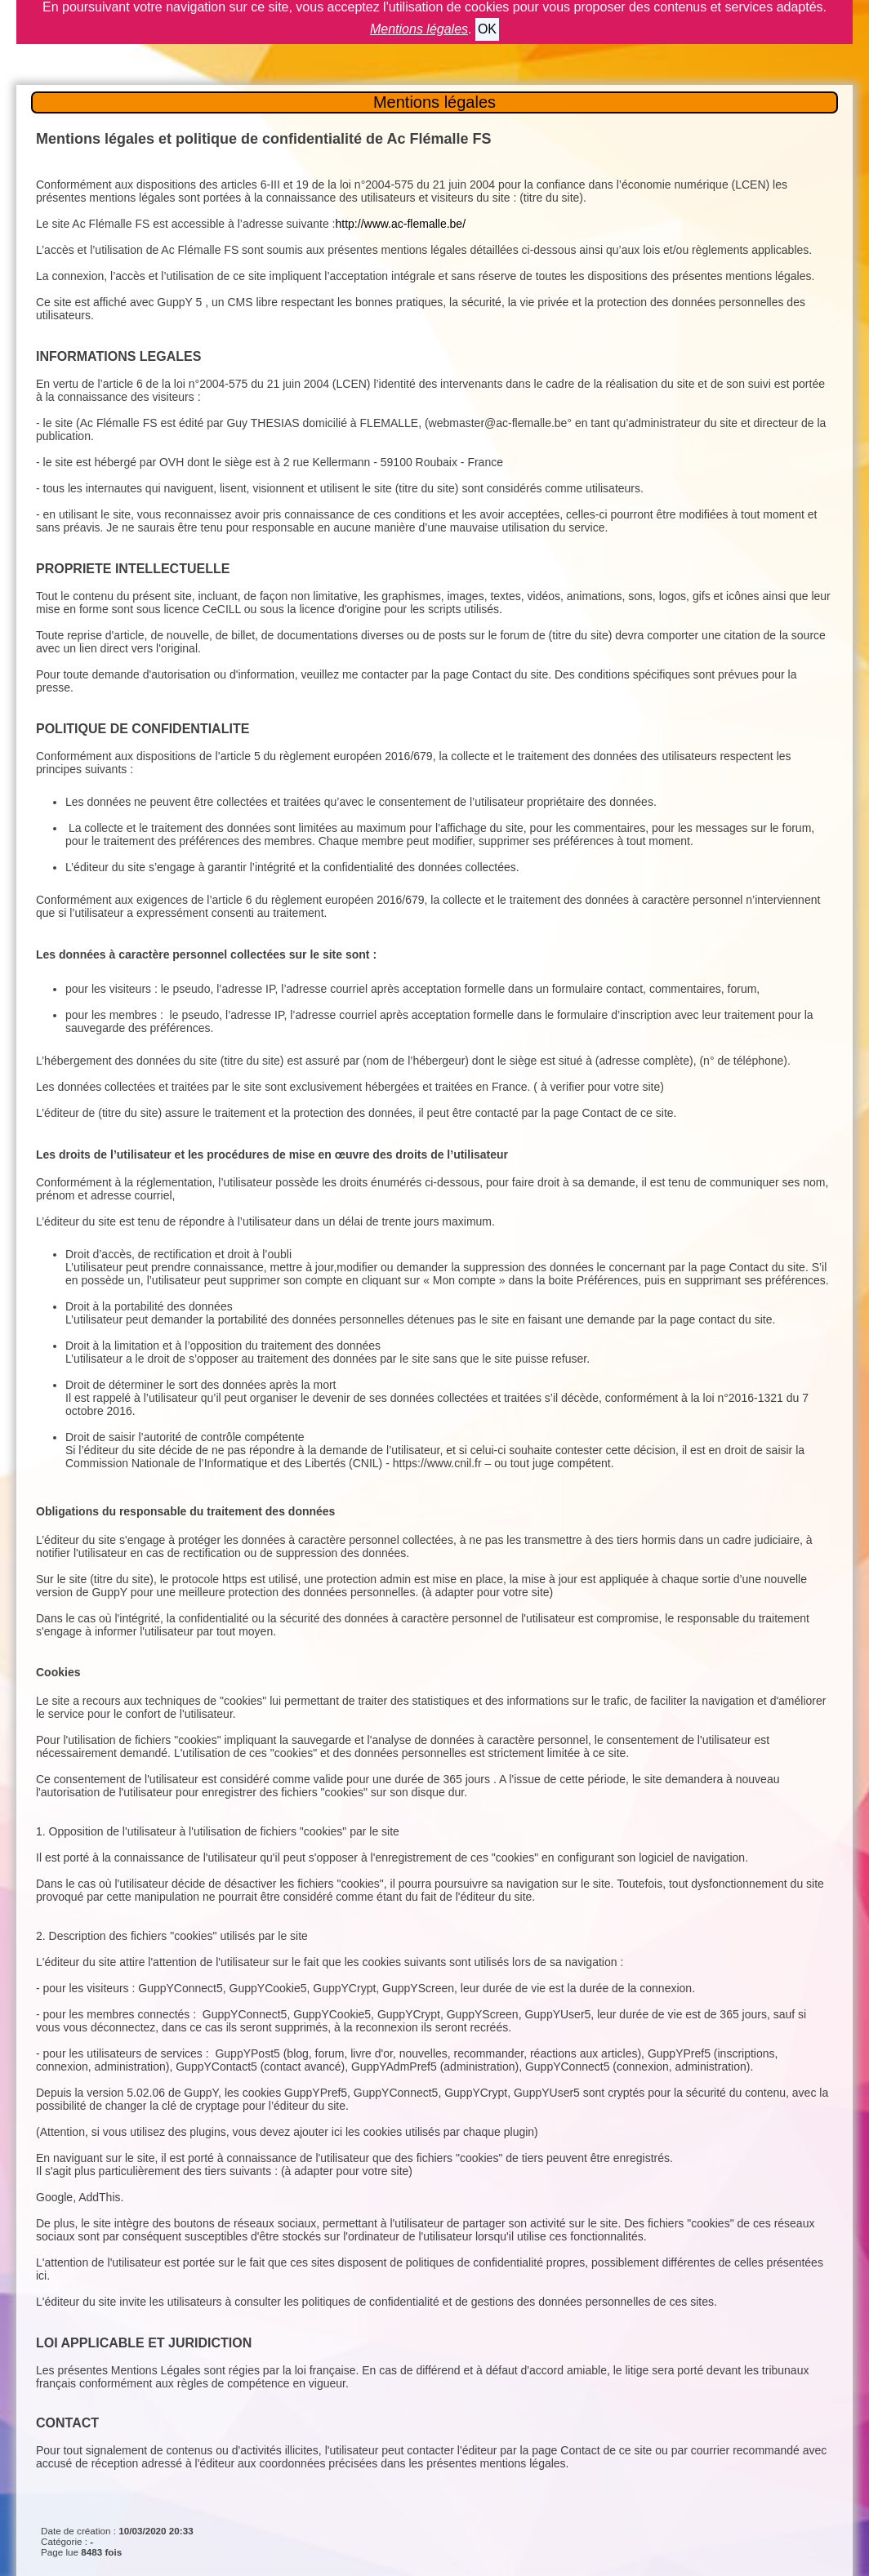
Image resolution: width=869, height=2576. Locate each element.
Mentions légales (434, 102)
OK (487, 29)
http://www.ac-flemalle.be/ (401, 223)
